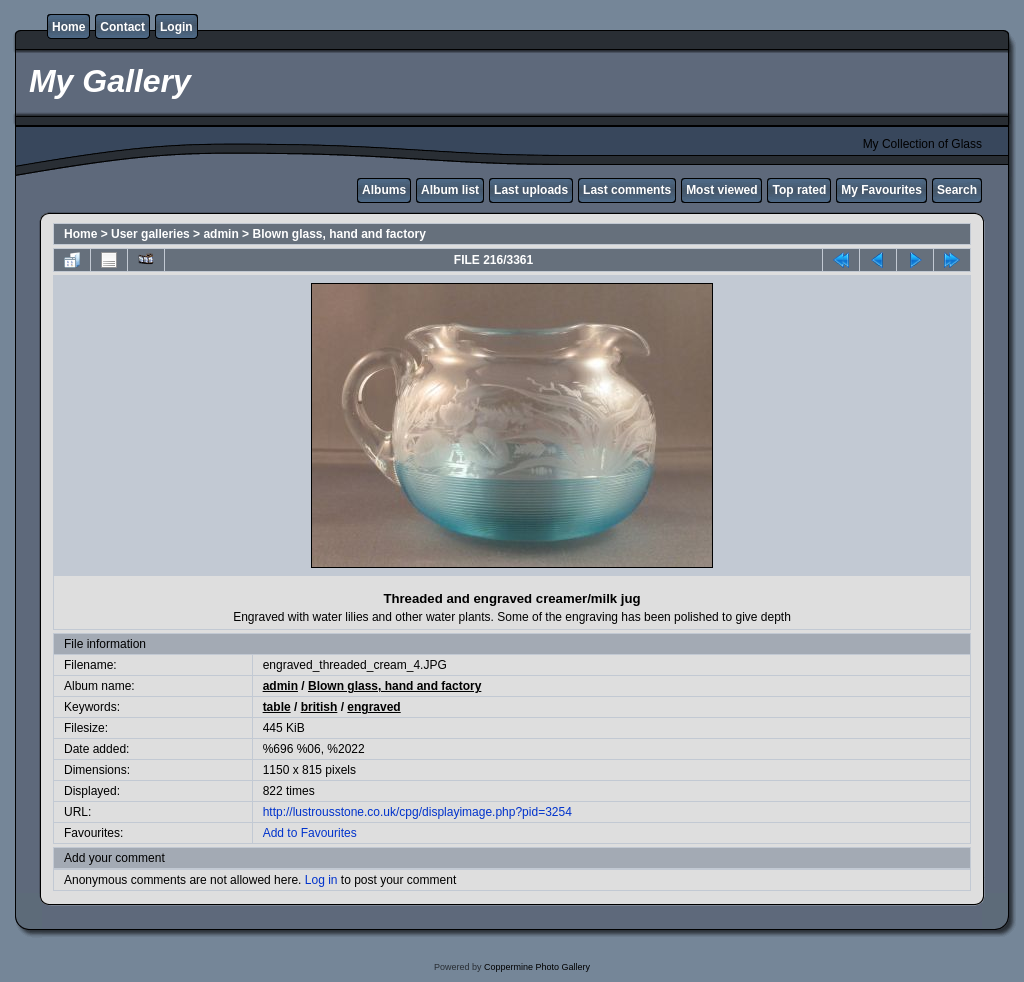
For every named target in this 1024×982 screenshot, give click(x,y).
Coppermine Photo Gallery (537, 967)
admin (220, 234)
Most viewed (721, 190)
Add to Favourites (310, 833)
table (277, 707)
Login (176, 27)
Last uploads (531, 190)
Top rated (799, 190)
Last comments (627, 190)
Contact (122, 27)
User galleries (150, 234)
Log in (321, 880)
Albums (384, 190)
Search (957, 190)
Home (68, 27)
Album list (450, 190)
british (319, 707)
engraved (373, 707)
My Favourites (881, 190)
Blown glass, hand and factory (338, 234)
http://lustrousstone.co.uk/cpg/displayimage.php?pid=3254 (417, 812)
